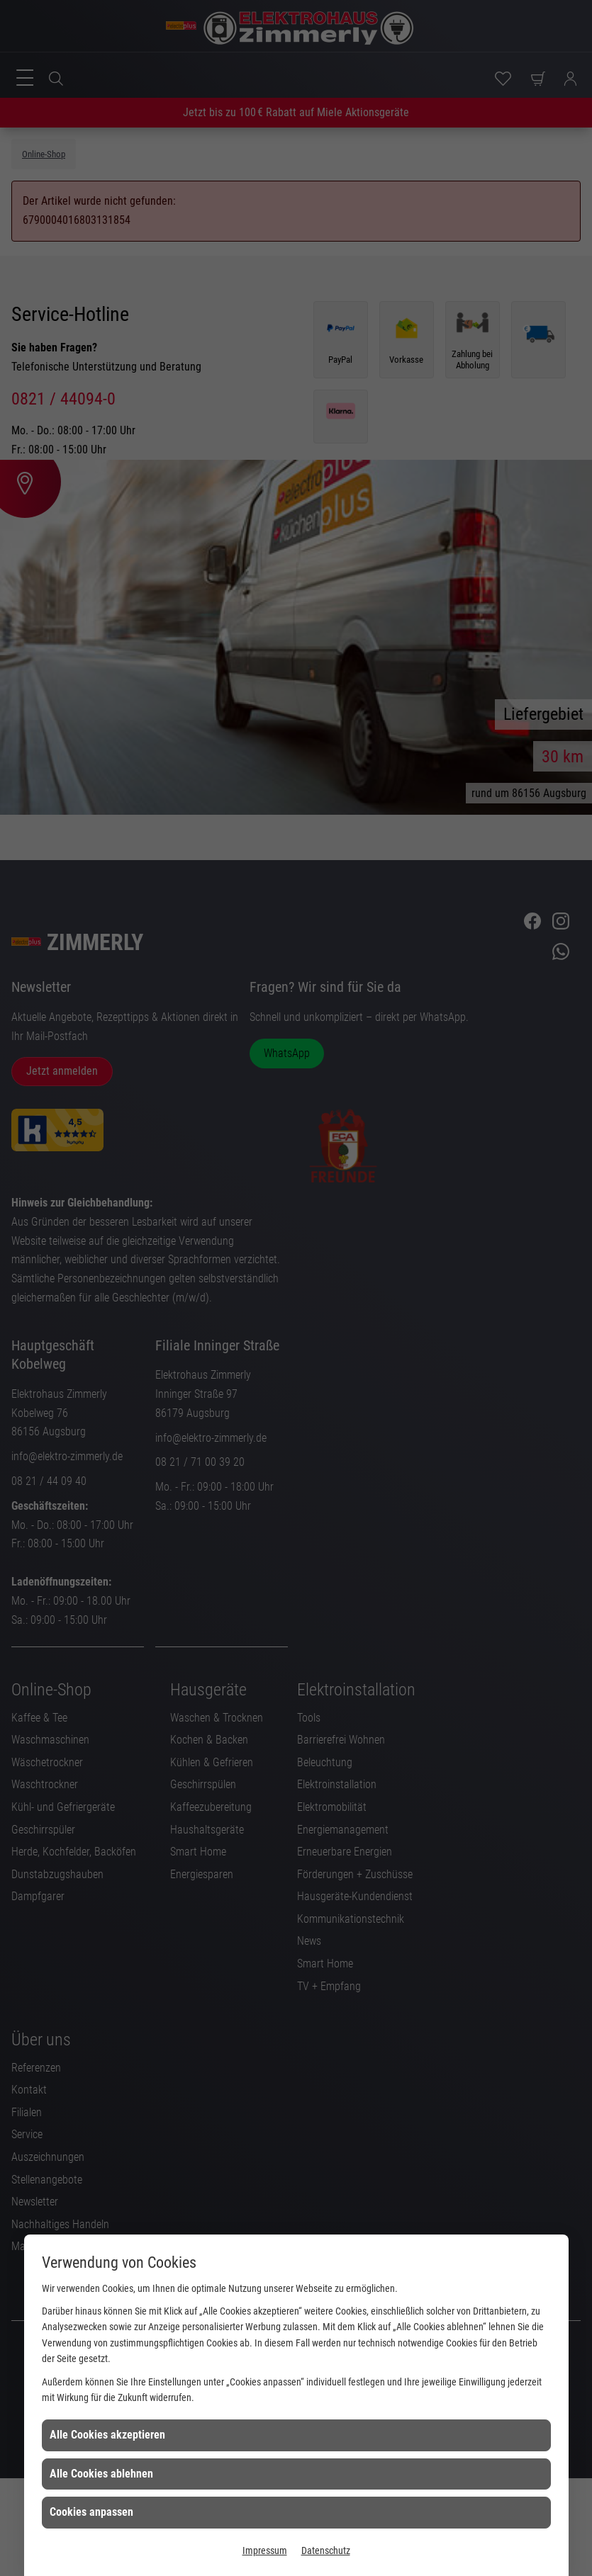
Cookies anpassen (91, 2512)
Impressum (264, 2550)
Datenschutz (325, 2550)
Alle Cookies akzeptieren (107, 2434)
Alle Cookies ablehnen (101, 2473)
